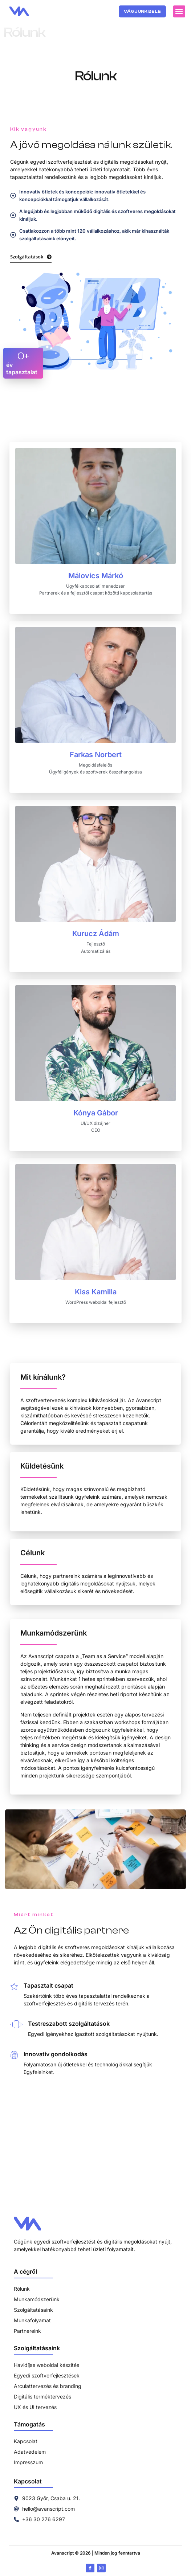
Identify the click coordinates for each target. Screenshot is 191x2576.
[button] (179, 11)
